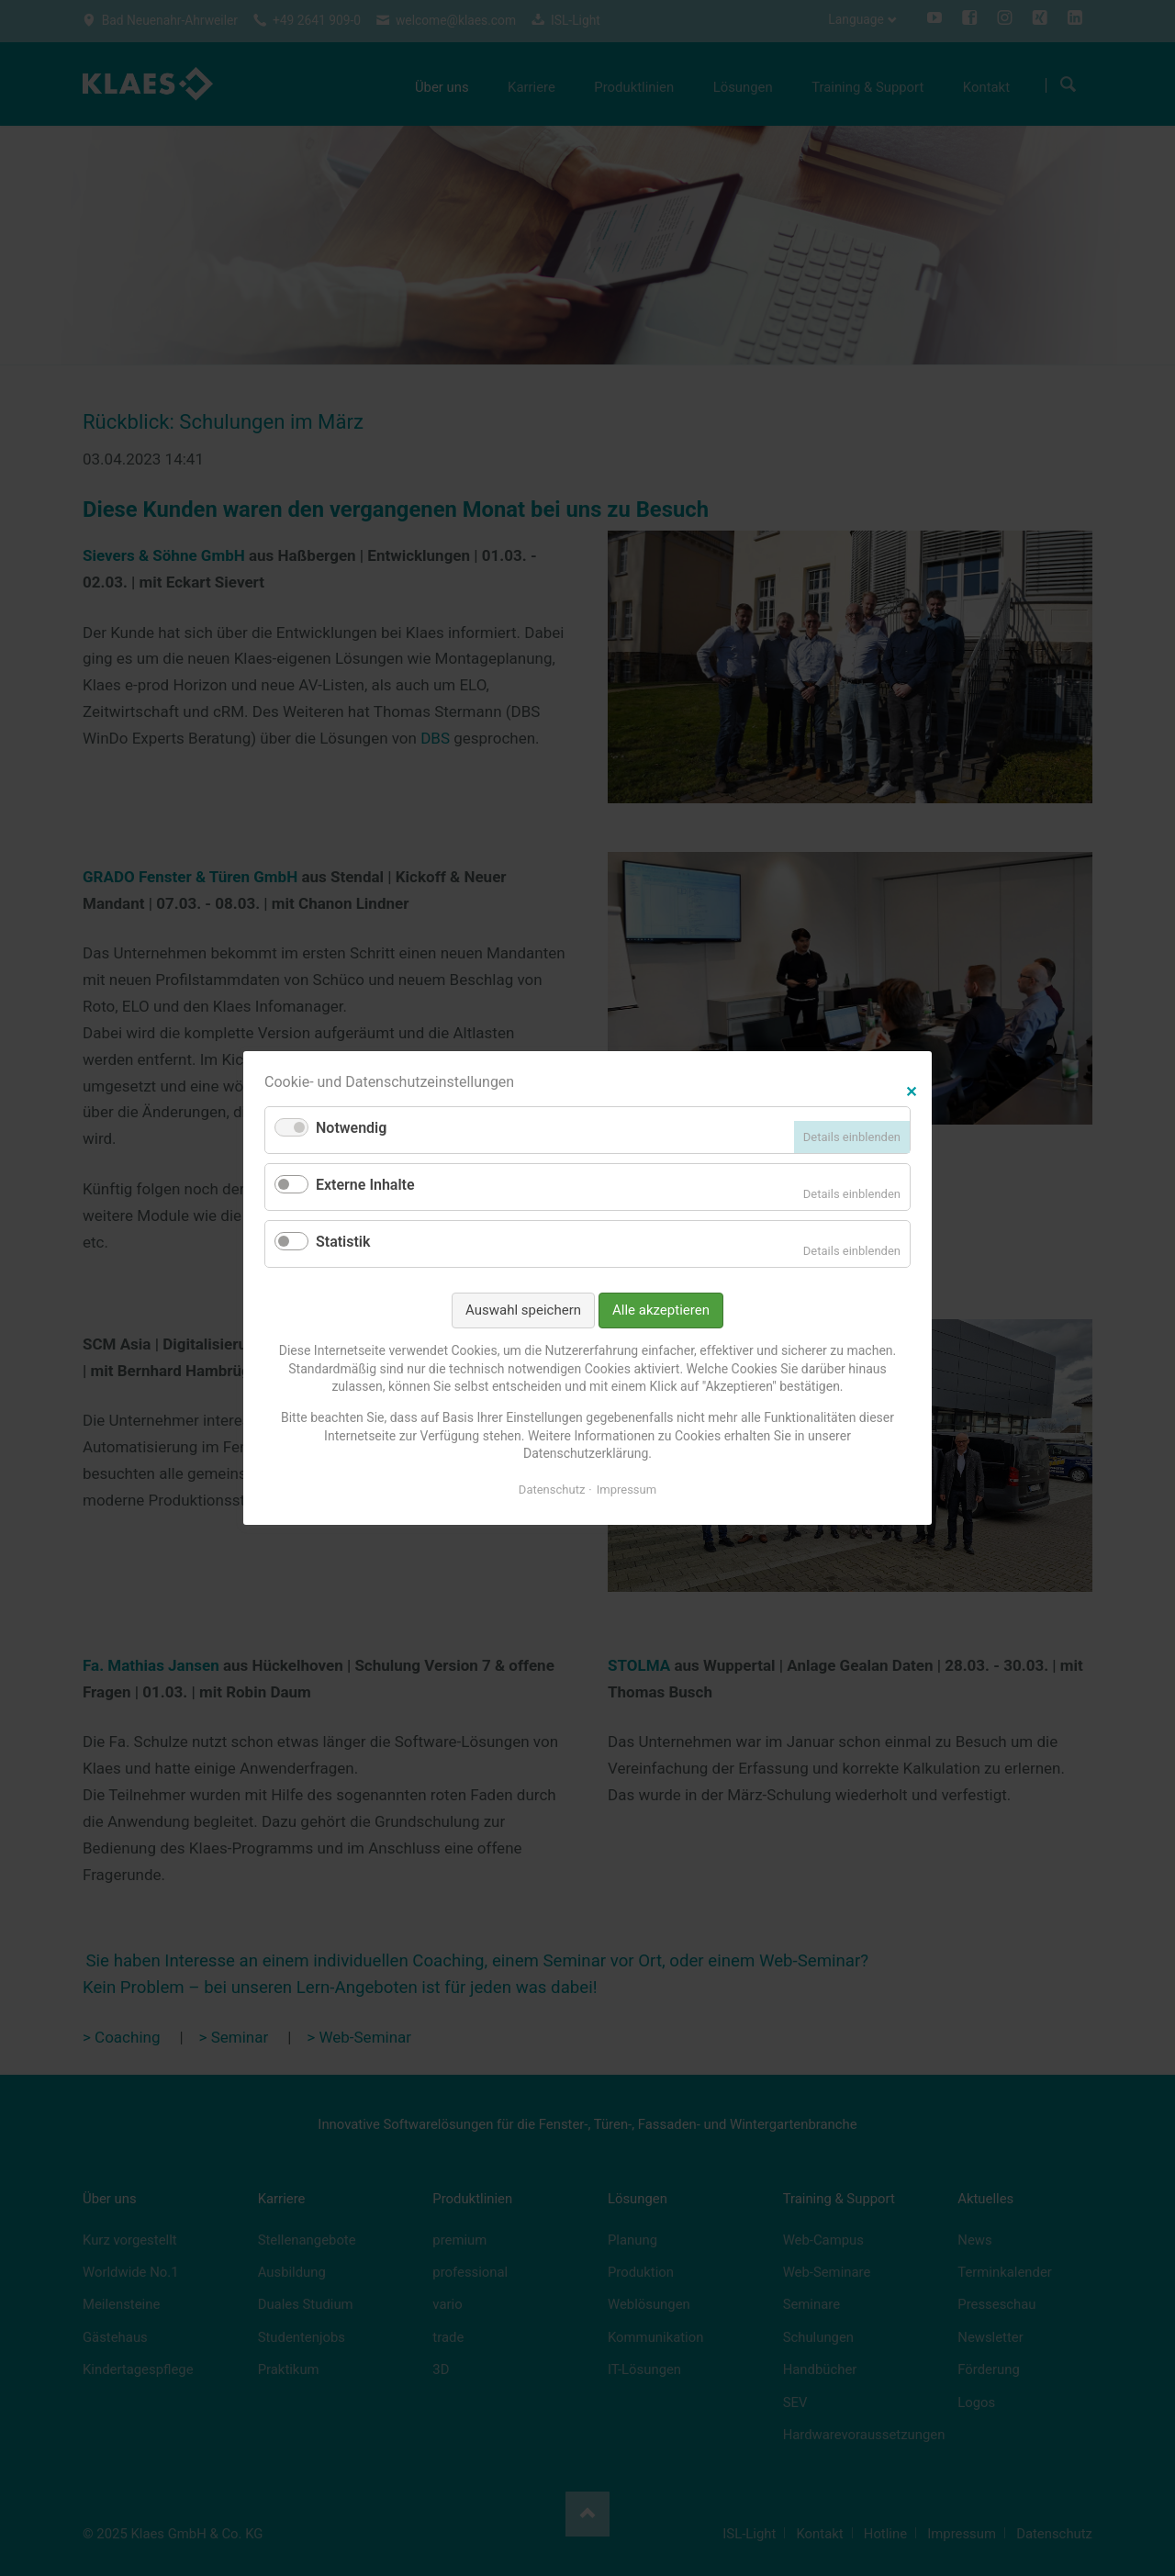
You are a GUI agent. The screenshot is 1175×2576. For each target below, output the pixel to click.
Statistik (343, 1241)
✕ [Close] (911, 1089)
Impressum (626, 1489)
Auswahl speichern (523, 1310)
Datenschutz (552, 1489)
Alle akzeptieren (661, 1310)
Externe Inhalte (365, 1184)
